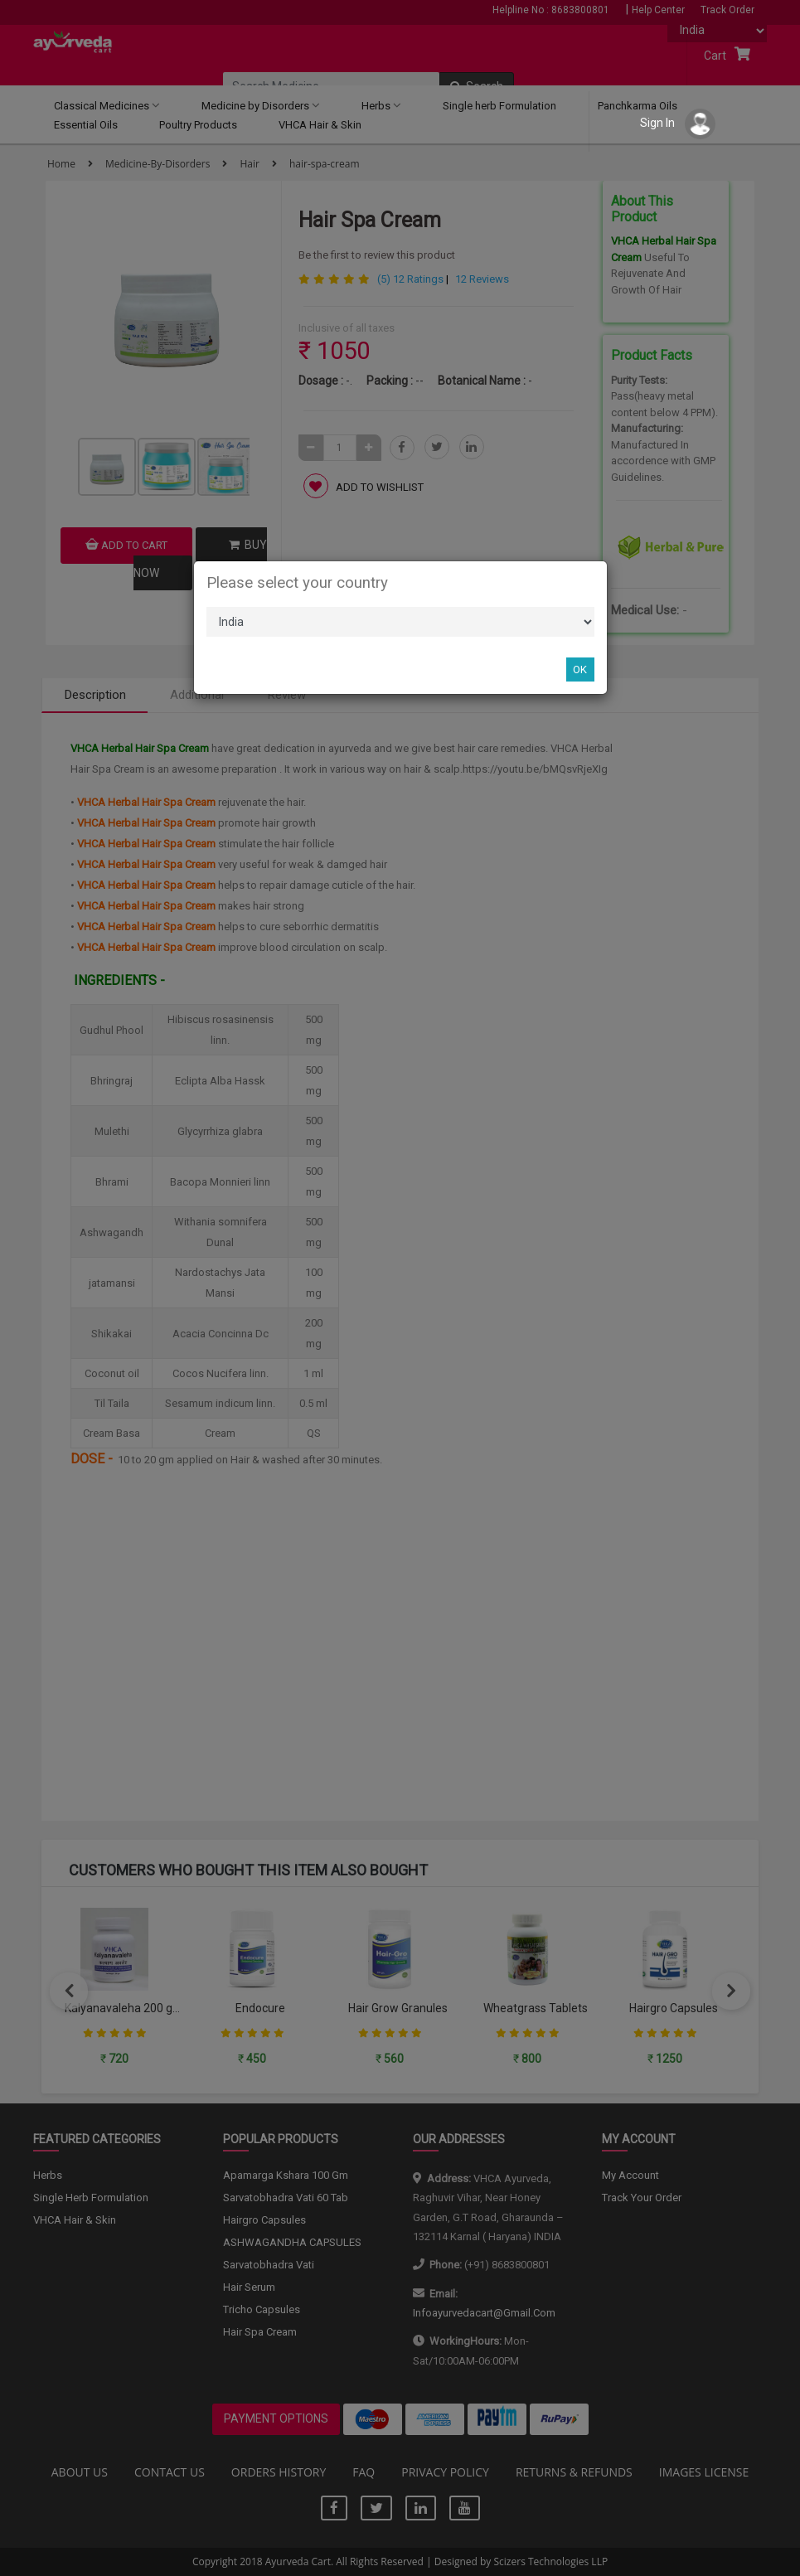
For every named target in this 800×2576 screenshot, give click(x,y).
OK (580, 669)
